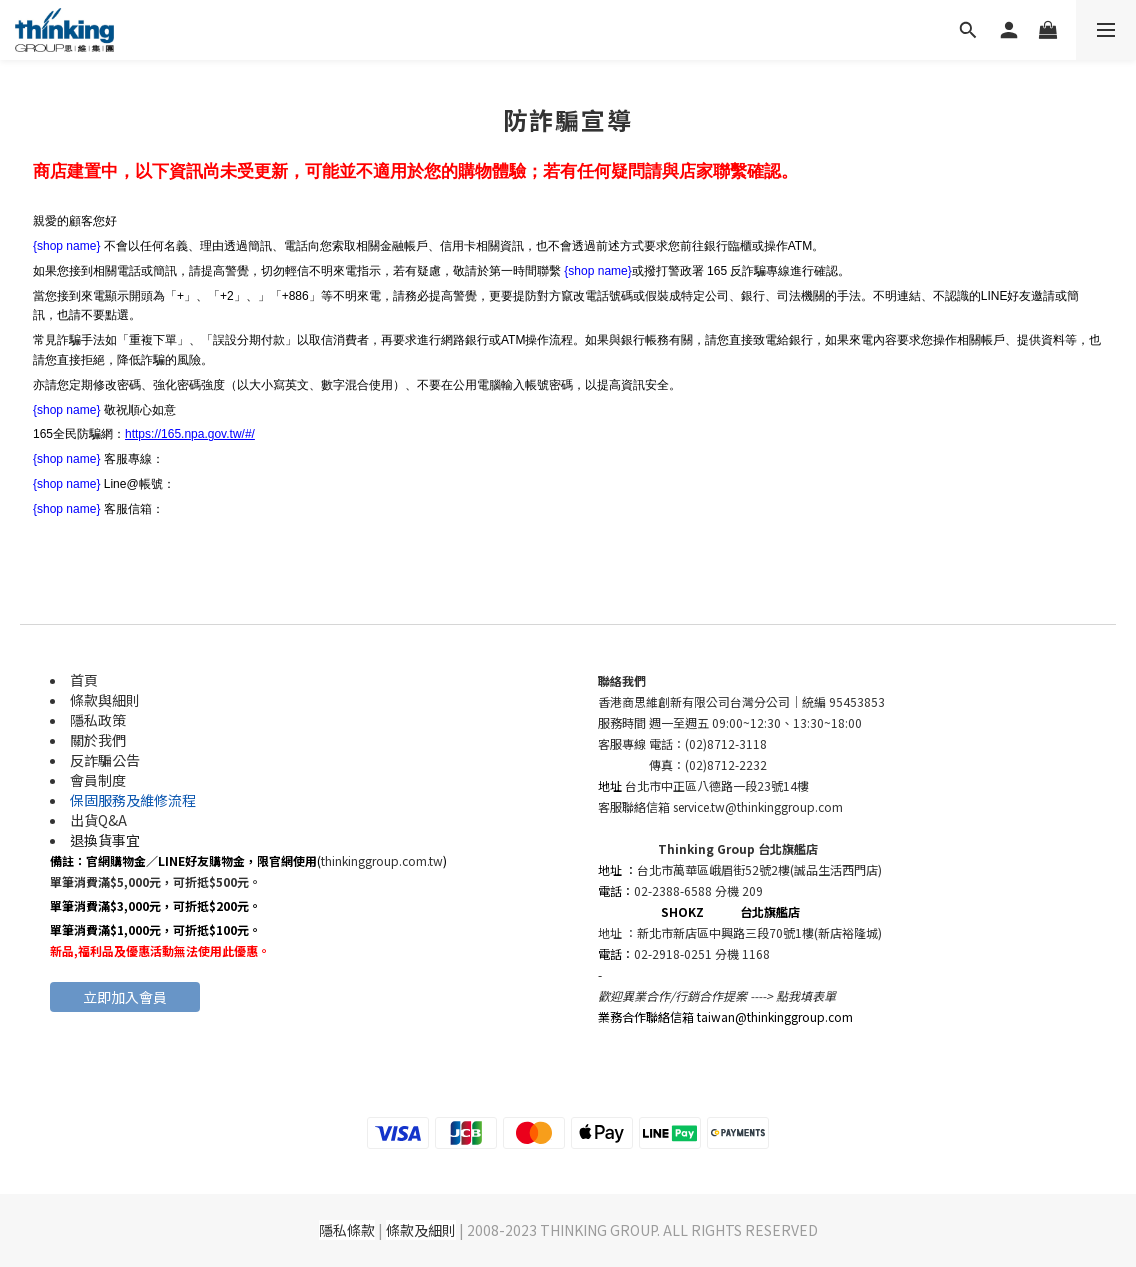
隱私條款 (347, 1230)
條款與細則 (105, 700)
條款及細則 (421, 1230)
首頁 (84, 680)
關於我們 (98, 740)
